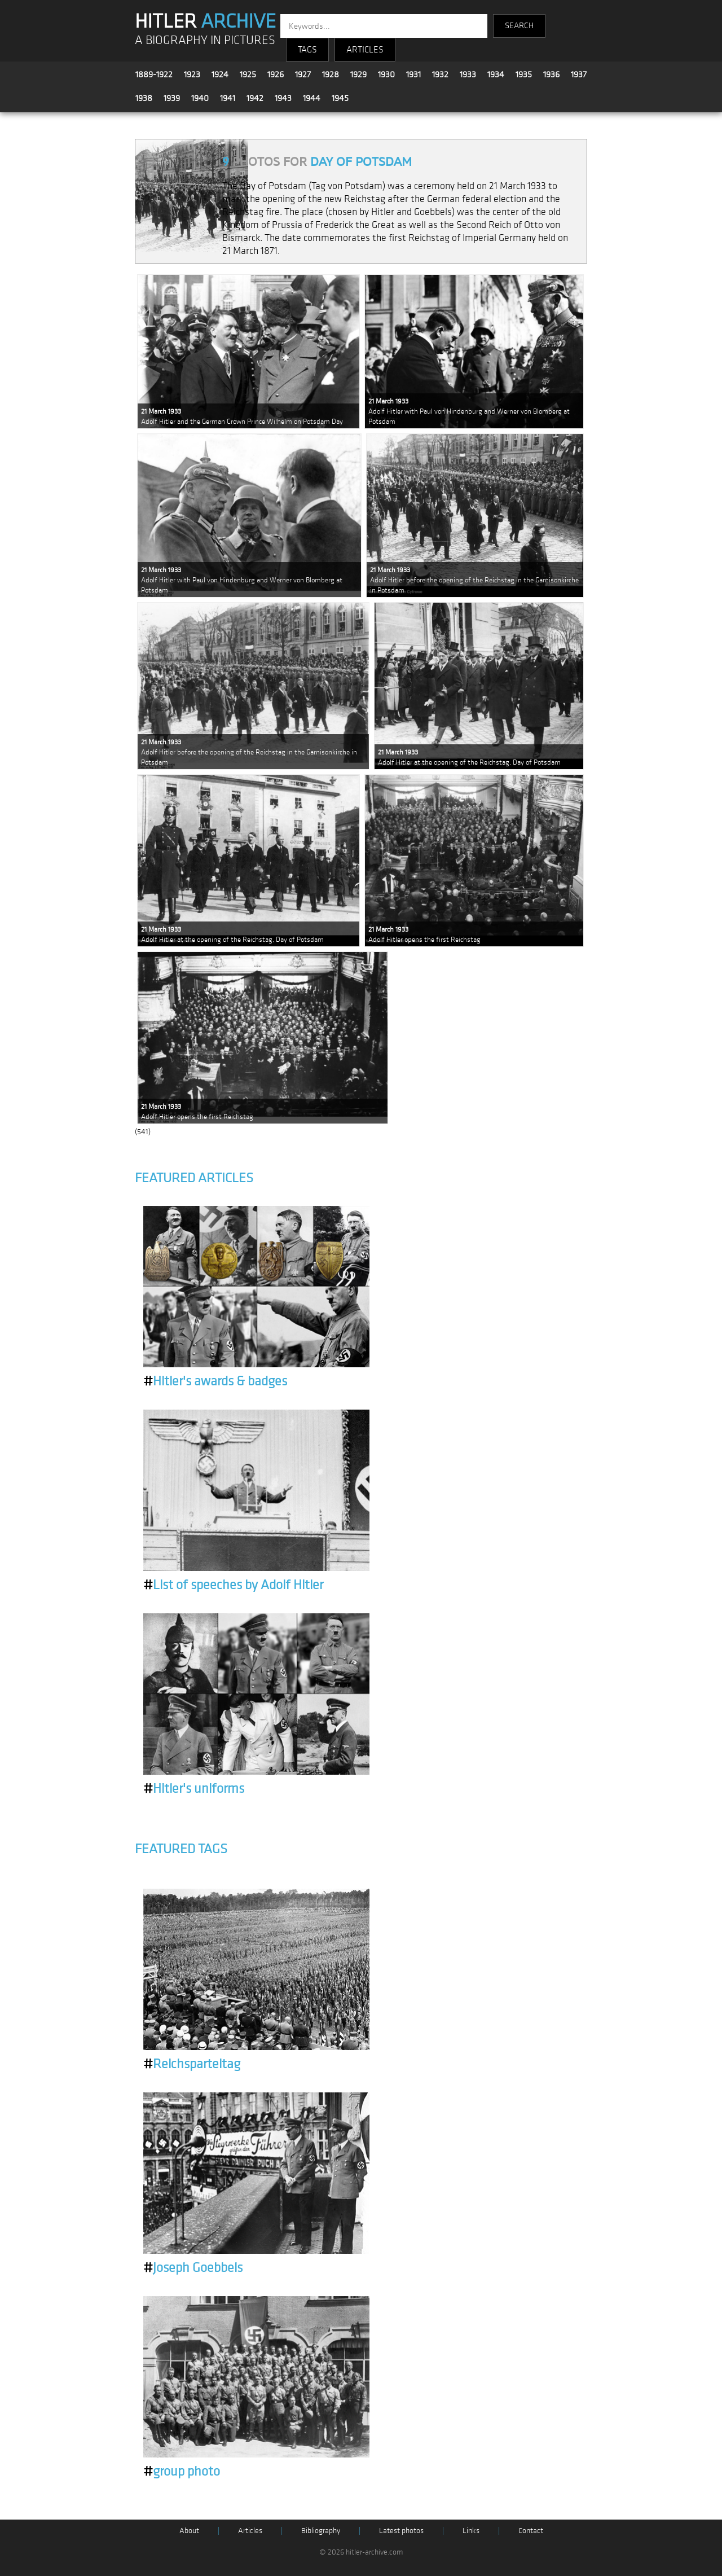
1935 (524, 74)
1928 (330, 74)
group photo (181, 2471)
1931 (413, 74)
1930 (386, 74)
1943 (283, 98)
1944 (311, 98)
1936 (551, 74)
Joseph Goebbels (193, 2267)
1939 (172, 98)
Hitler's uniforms (193, 1788)
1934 (495, 74)
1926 (275, 74)
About (189, 2530)
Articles (250, 2530)
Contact (530, 2530)
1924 (220, 74)
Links (471, 2530)
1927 (303, 74)
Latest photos (401, 2530)
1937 (579, 74)
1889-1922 (154, 74)
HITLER (205, 21)
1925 (248, 74)
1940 (200, 98)
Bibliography (320, 2530)
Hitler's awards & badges (215, 1381)
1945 (340, 98)
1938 (143, 98)
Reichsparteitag (191, 2064)
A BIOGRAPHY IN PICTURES (205, 40)
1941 (227, 98)
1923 (192, 74)
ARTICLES (365, 49)
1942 (254, 98)
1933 (468, 74)
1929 (358, 74)
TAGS (307, 49)
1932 (440, 74)
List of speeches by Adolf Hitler (233, 1585)
